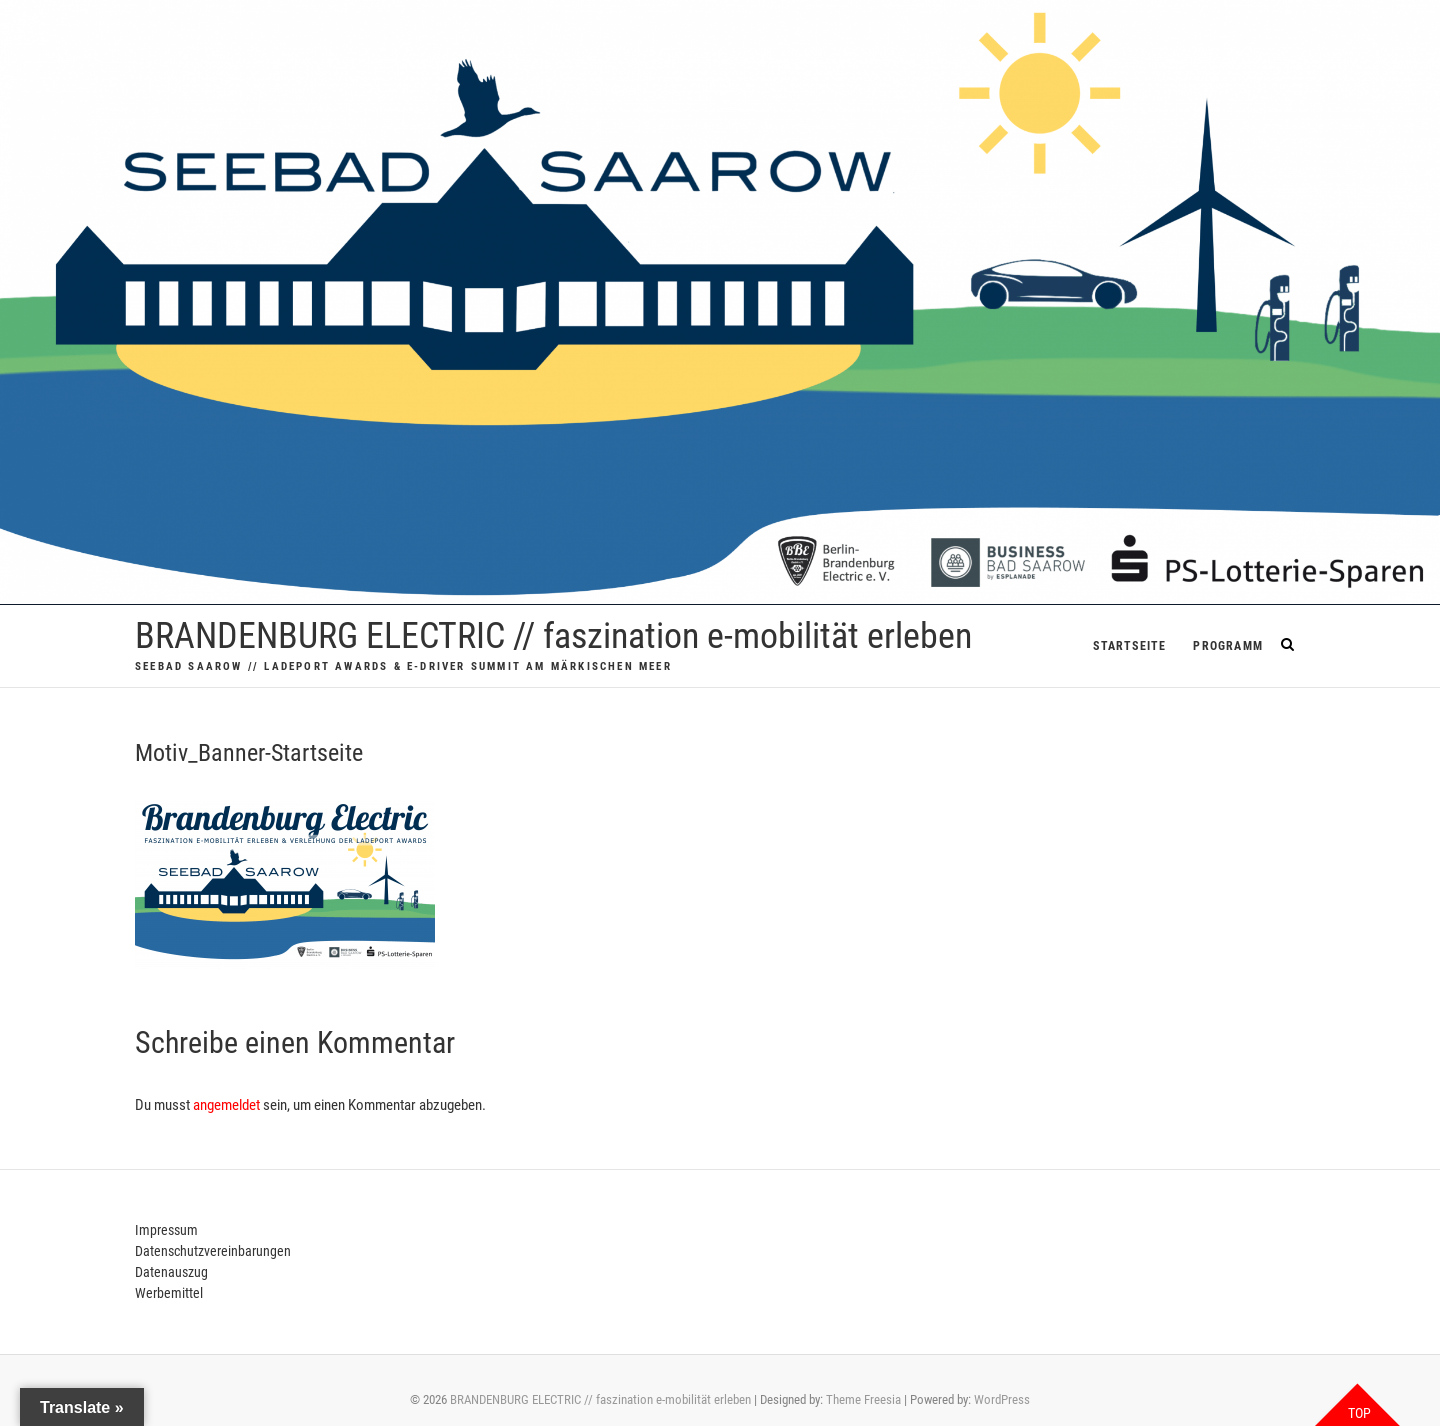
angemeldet (226, 1105)
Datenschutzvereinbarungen (213, 1251)
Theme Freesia (863, 1399)
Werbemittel (169, 1293)
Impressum (166, 1230)
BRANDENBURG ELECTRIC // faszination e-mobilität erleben (553, 636)
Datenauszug (171, 1272)
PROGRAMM (1228, 646)
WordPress (1002, 1399)
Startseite (1129, 646)
